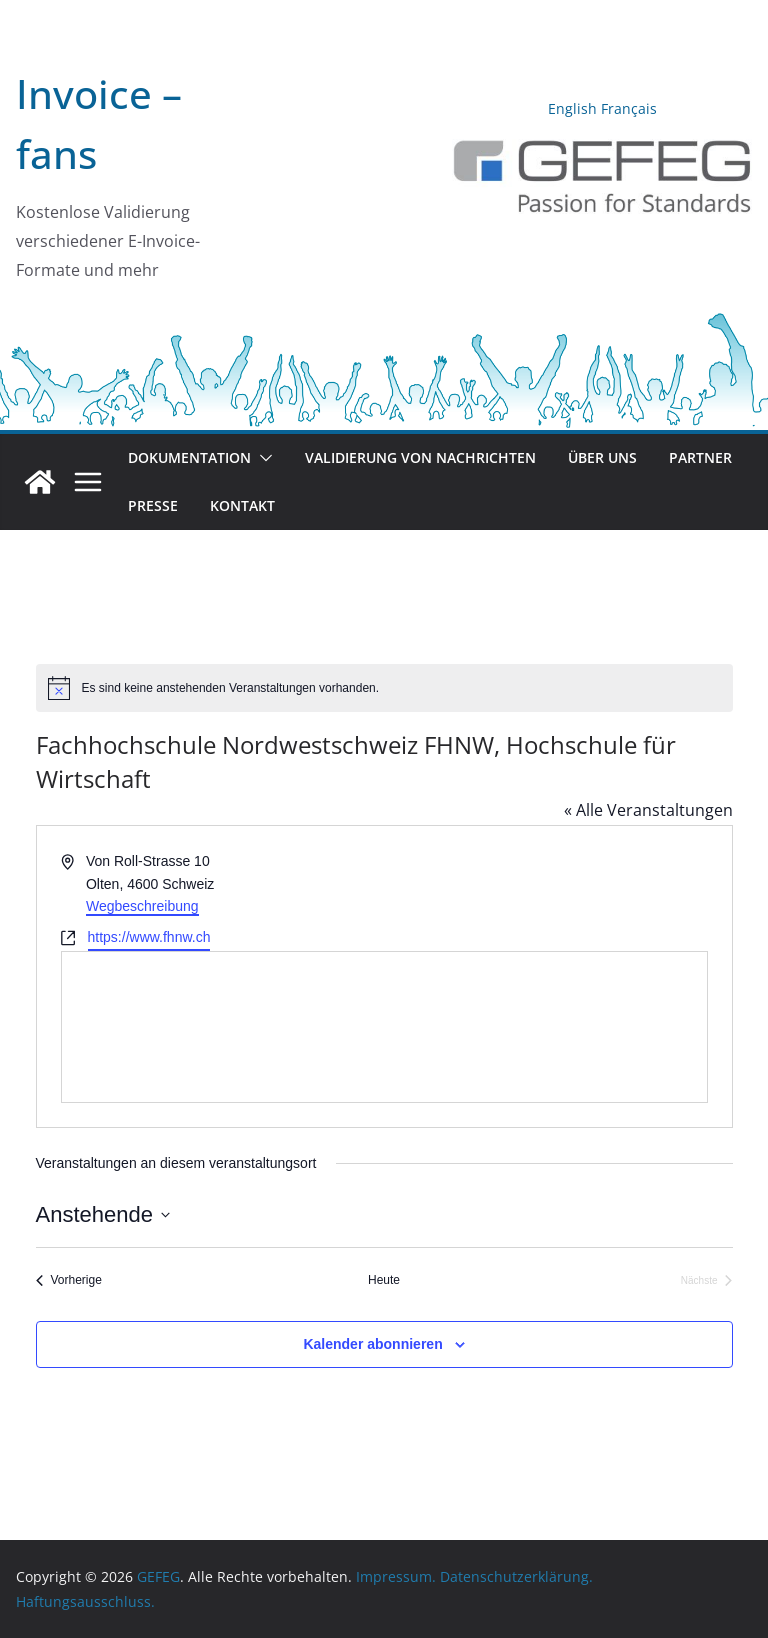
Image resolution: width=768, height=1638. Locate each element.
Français (629, 108)
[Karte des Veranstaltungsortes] (384, 1027)
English (572, 108)
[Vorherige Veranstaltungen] (69, 1280)
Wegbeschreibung (142, 906)
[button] (262, 458)
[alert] (384, 688)
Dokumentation (189, 457)
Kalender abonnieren (372, 1344)
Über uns (602, 457)
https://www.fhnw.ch (149, 937)
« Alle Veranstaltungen (648, 810)
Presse (153, 505)
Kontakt (242, 505)
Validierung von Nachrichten (420, 457)
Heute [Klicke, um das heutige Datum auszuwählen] (384, 1280)
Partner (700, 457)
